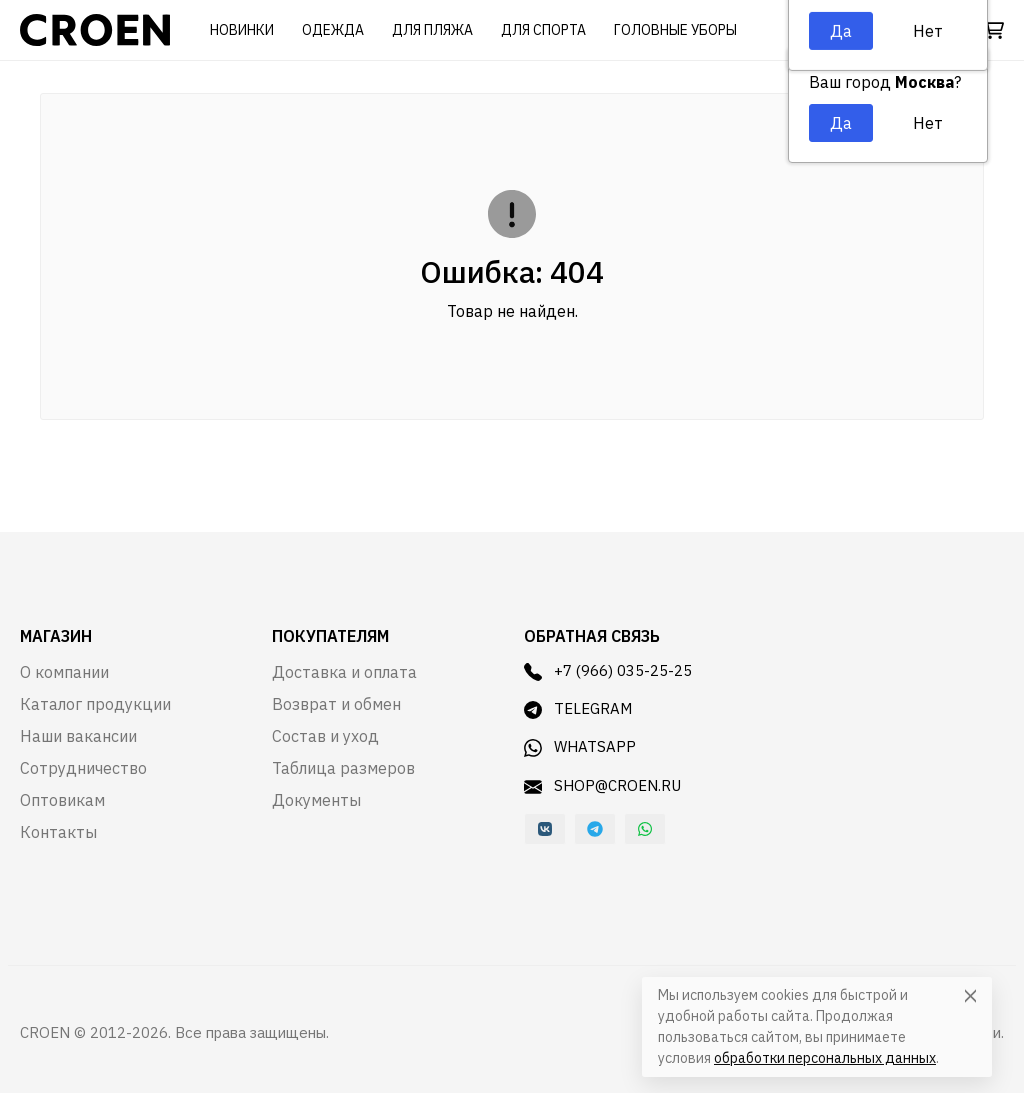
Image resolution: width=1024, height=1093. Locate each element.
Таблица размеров (343, 768)
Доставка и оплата (344, 672)
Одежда (333, 30)
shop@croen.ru (602, 786)
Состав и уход (325, 736)
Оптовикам (62, 800)
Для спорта (543, 30)
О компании (64, 672)
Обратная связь (592, 636)
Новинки (242, 30)
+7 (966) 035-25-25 (608, 671)
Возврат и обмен (336, 704)
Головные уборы (675, 30)
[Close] (970, 995)
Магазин (56, 636)
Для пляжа (432, 30)
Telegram (578, 709)
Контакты (58, 832)
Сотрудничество (83, 768)
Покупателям (330, 636)
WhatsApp (580, 747)
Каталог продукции (95, 704)
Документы (316, 800)
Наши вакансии (78, 736)
